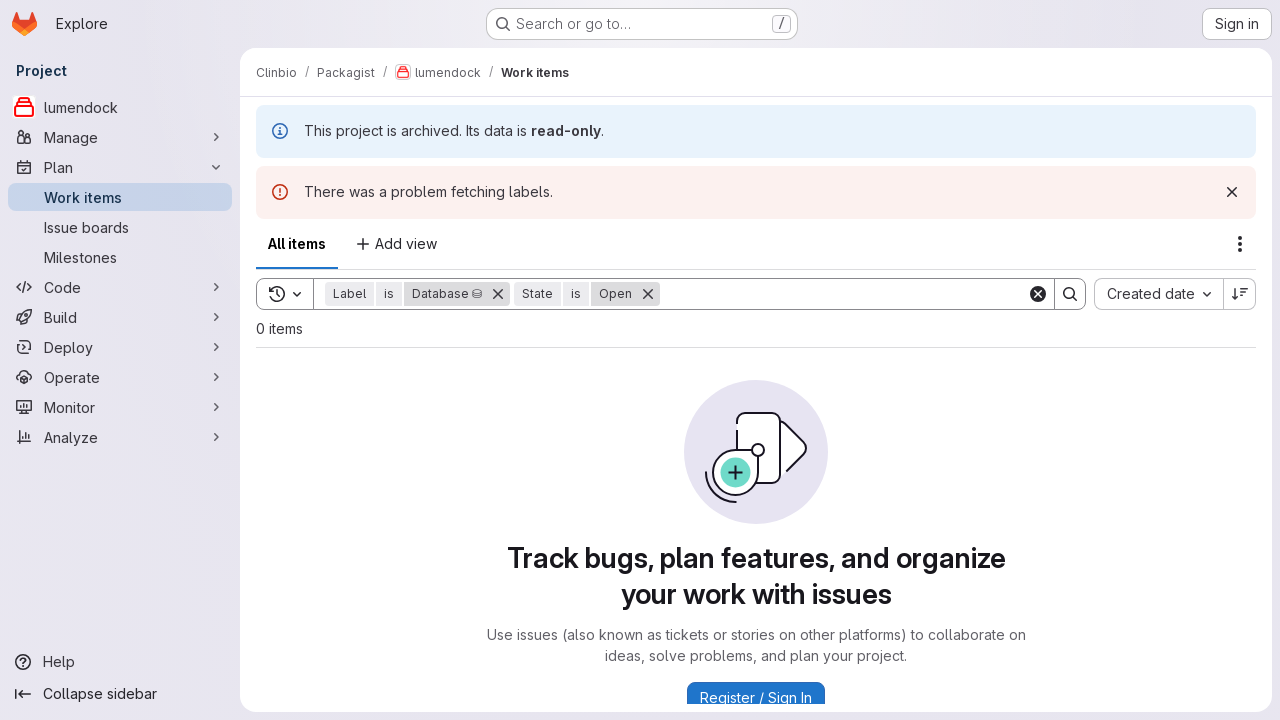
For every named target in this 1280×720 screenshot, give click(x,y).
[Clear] (1038, 294)
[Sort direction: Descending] (1240, 294)
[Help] (120, 662)
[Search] (843, 294)
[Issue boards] (120, 227)
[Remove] (498, 294)
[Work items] (120, 197)
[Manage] (120, 137)
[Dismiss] (1232, 192)
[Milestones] (120, 257)
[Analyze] (120, 437)
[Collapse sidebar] (120, 694)
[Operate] (120, 377)
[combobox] (1158, 294)
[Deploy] (120, 347)
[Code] (120, 287)
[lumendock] (120, 107)
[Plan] (120, 167)
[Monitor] (120, 407)
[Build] (120, 317)
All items (297, 243)
